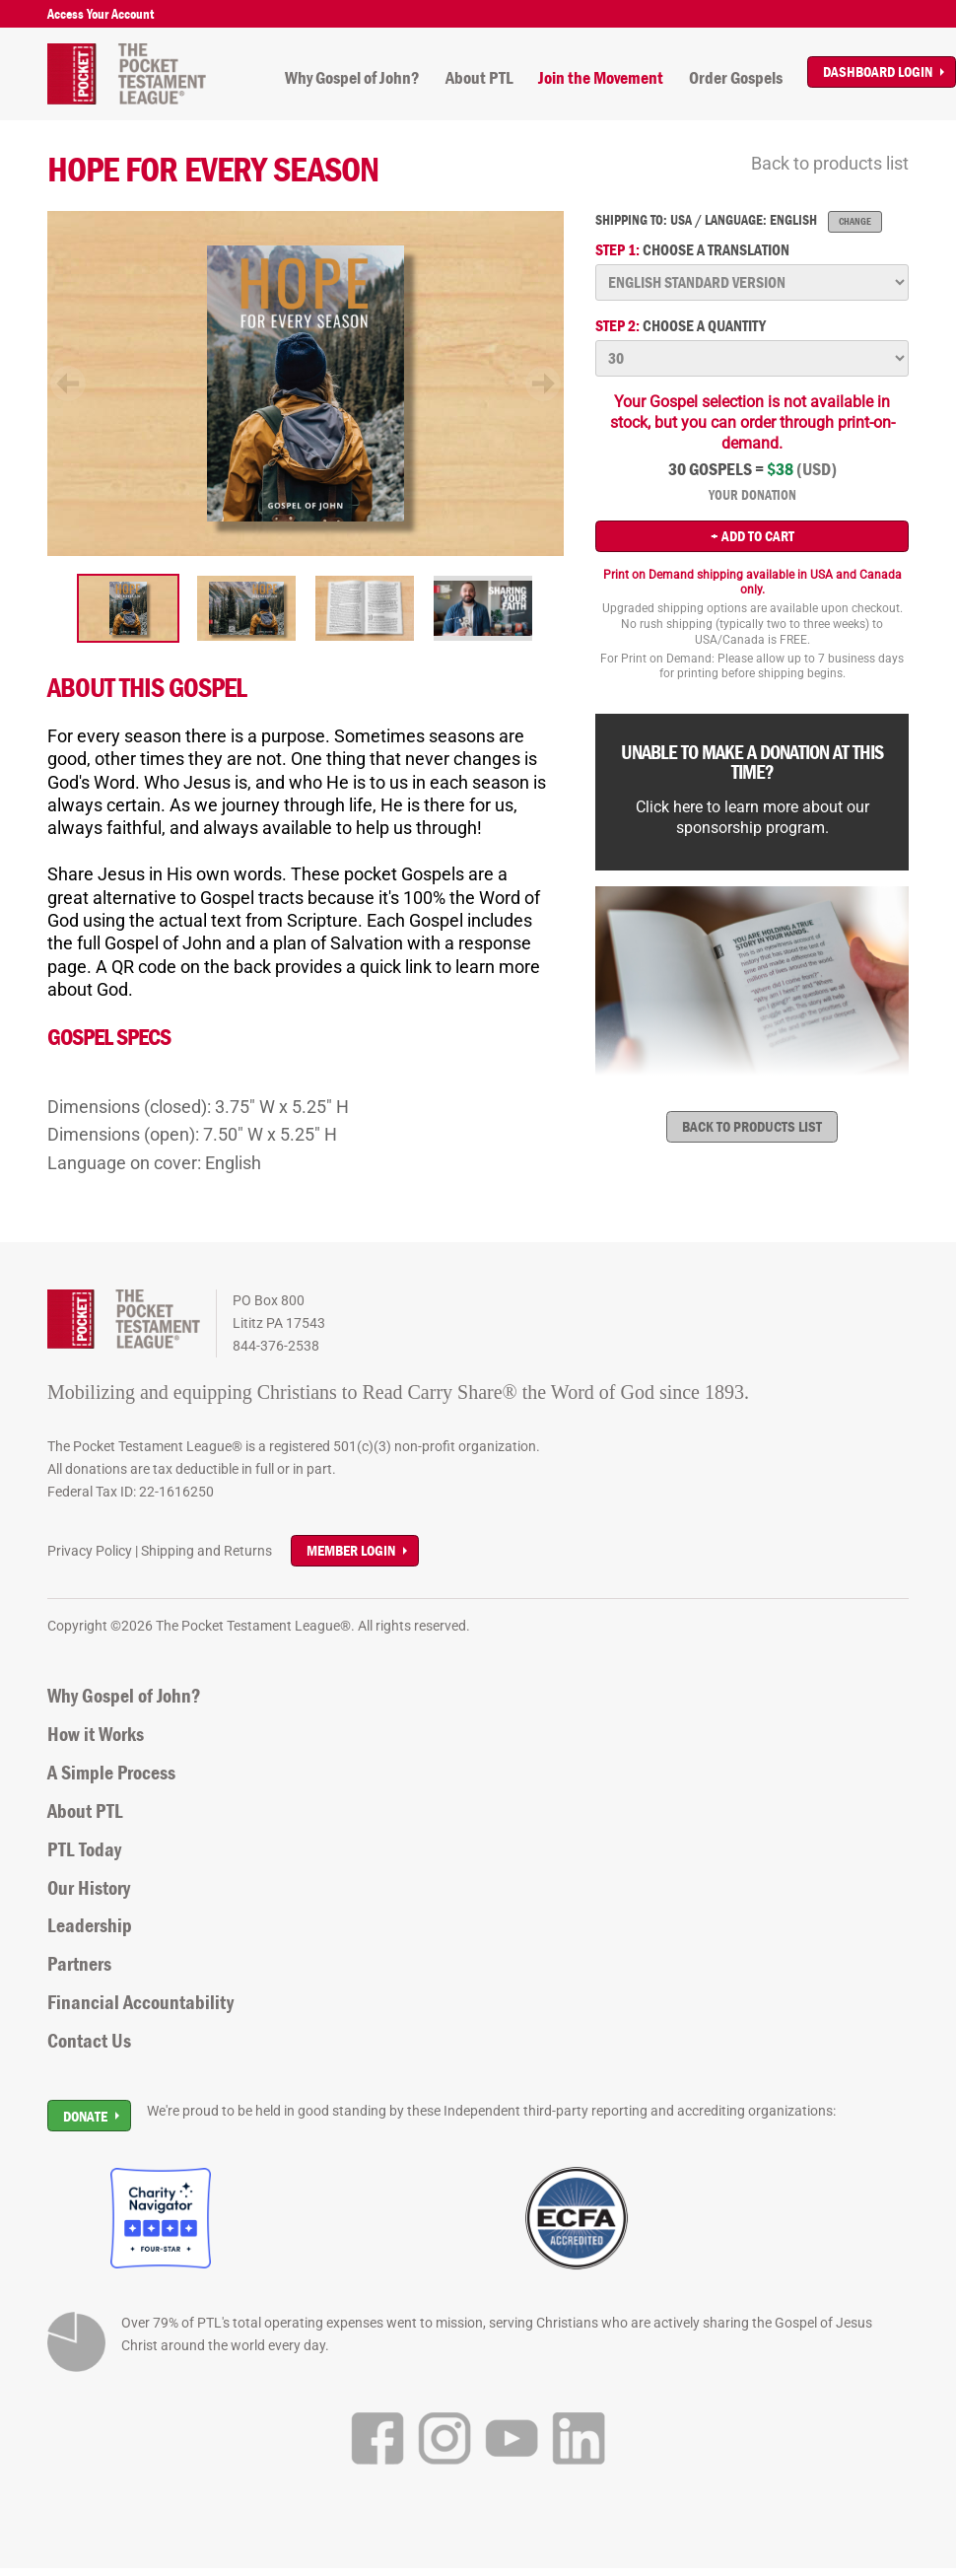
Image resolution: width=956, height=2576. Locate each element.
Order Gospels (736, 78)
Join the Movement (600, 78)
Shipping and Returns (206, 1551)
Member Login (351, 1550)
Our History (88, 1888)
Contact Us (89, 2041)
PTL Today (84, 1849)
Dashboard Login (877, 71)
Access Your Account (100, 14)
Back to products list (830, 163)
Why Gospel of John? (352, 78)
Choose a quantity (680, 325)
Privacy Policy (89, 1551)
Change (855, 221)
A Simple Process (111, 1772)
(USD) (816, 469)
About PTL (479, 78)
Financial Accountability (140, 2002)
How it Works (95, 1734)
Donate (85, 2116)
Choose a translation (692, 250)
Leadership (89, 1925)
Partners (79, 1964)
